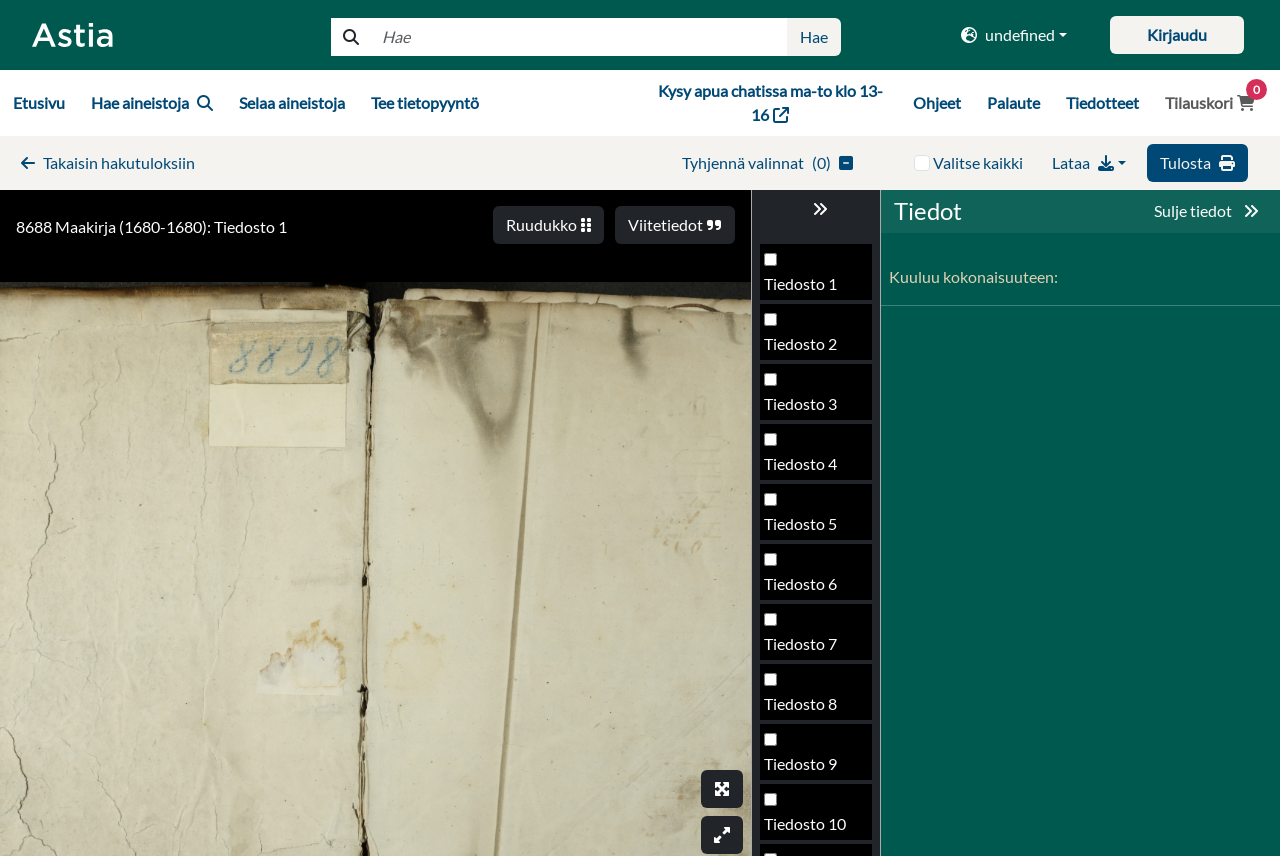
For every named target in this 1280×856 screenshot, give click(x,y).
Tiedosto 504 (809, 769)
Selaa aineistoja (292, 102)
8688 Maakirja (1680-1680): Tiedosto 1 (151, 226)
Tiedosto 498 (809, 409)
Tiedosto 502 (809, 649)
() (767, 162)
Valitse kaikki (978, 162)
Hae (814, 36)
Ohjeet (937, 102)
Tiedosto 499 (809, 469)
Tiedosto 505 (809, 829)
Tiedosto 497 (809, 349)
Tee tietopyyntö (425, 102)
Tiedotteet (1102, 102)
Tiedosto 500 (809, 529)
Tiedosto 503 (809, 709)
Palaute (1013, 102)
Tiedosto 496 (809, 289)
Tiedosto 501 (809, 589)
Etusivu (39, 102)
